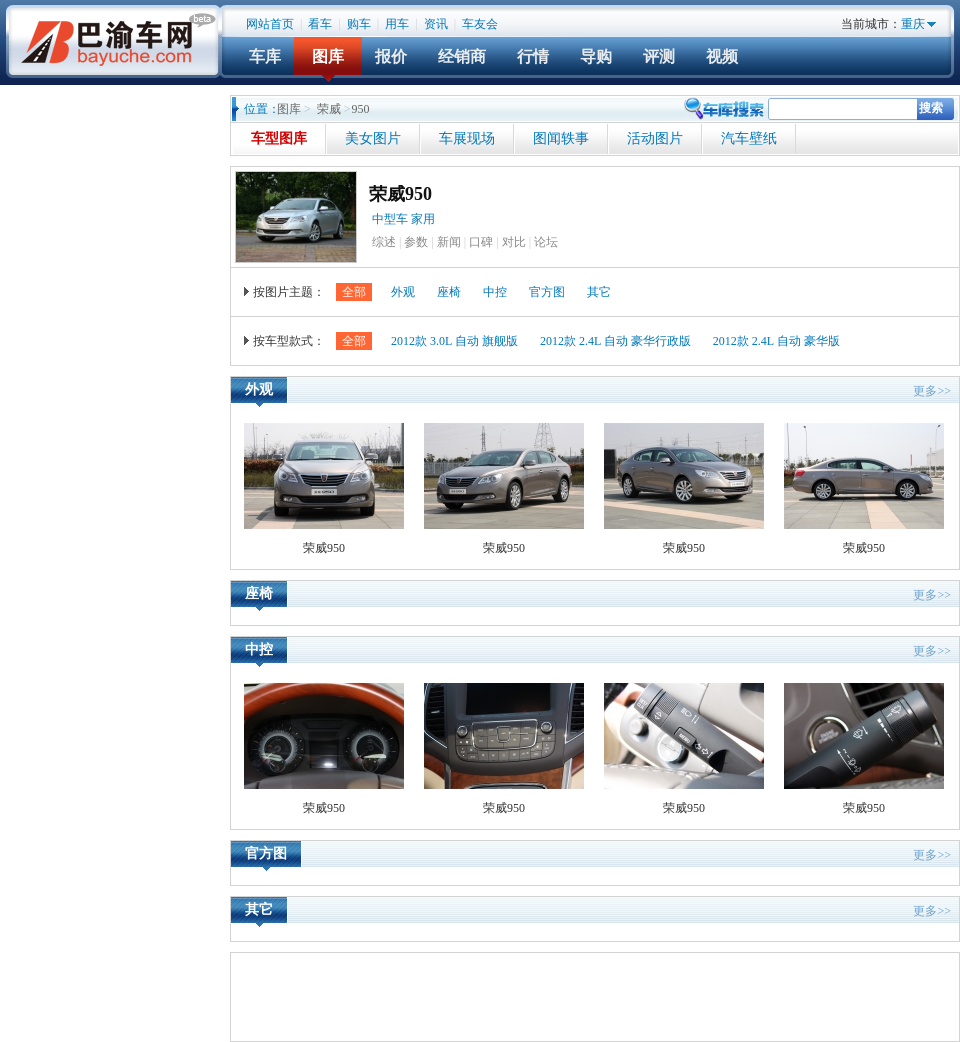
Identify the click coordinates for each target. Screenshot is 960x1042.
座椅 (449, 292)
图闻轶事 (561, 138)
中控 (495, 292)
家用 (424, 219)
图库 (328, 56)
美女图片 (373, 138)
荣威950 (400, 194)
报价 (391, 56)
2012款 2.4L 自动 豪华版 (776, 341)
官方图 (547, 292)
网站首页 (270, 24)
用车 (397, 24)
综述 (384, 242)
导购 (596, 56)
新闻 (449, 242)
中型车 (390, 219)
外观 (403, 292)
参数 (416, 242)
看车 (320, 24)
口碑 (481, 242)
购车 (359, 24)
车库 (265, 56)
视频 (722, 56)
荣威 (329, 109)
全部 (354, 292)
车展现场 (467, 138)
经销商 (462, 56)
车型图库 (279, 138)
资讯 (436, 24)
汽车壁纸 (749, 138)
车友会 (480, 24)
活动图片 (655, 138)
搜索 (931, 108)
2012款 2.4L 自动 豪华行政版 (615, 341)
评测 (659, 56)
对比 (514, 242)
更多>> (932, 391)
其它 (599, 292)
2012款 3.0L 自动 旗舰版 (454, 341)
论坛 (546, 242)
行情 (533, 56)
